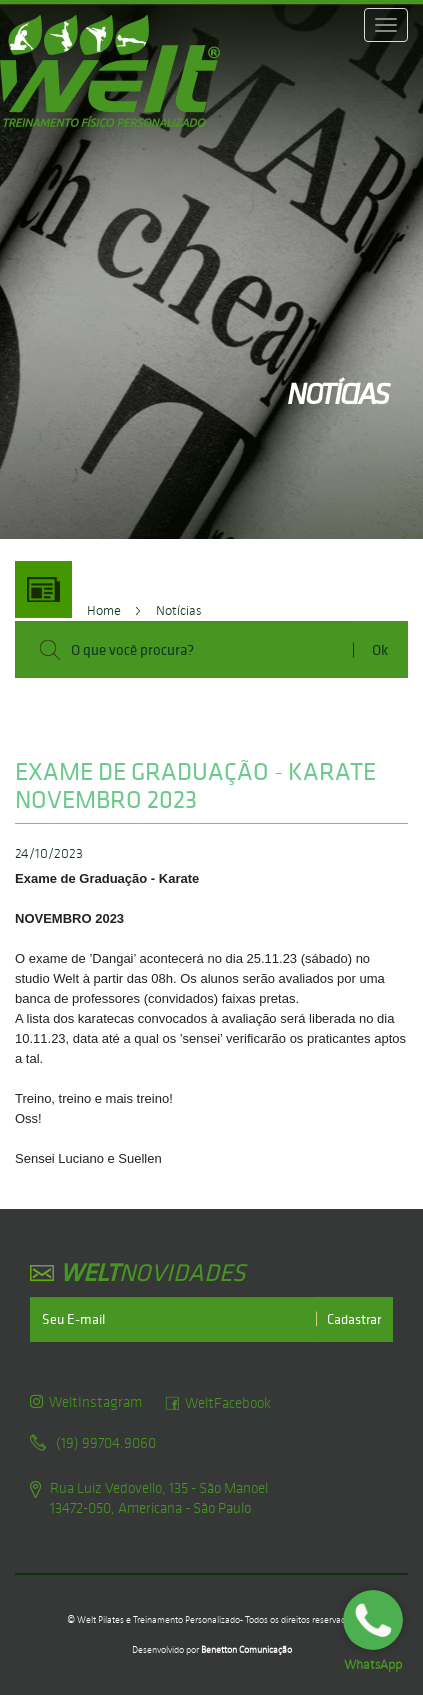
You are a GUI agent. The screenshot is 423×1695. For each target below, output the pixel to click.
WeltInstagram (86, 1402)
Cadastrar (354, 1319)
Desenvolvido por (212, 1649)
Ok (380, 649)
